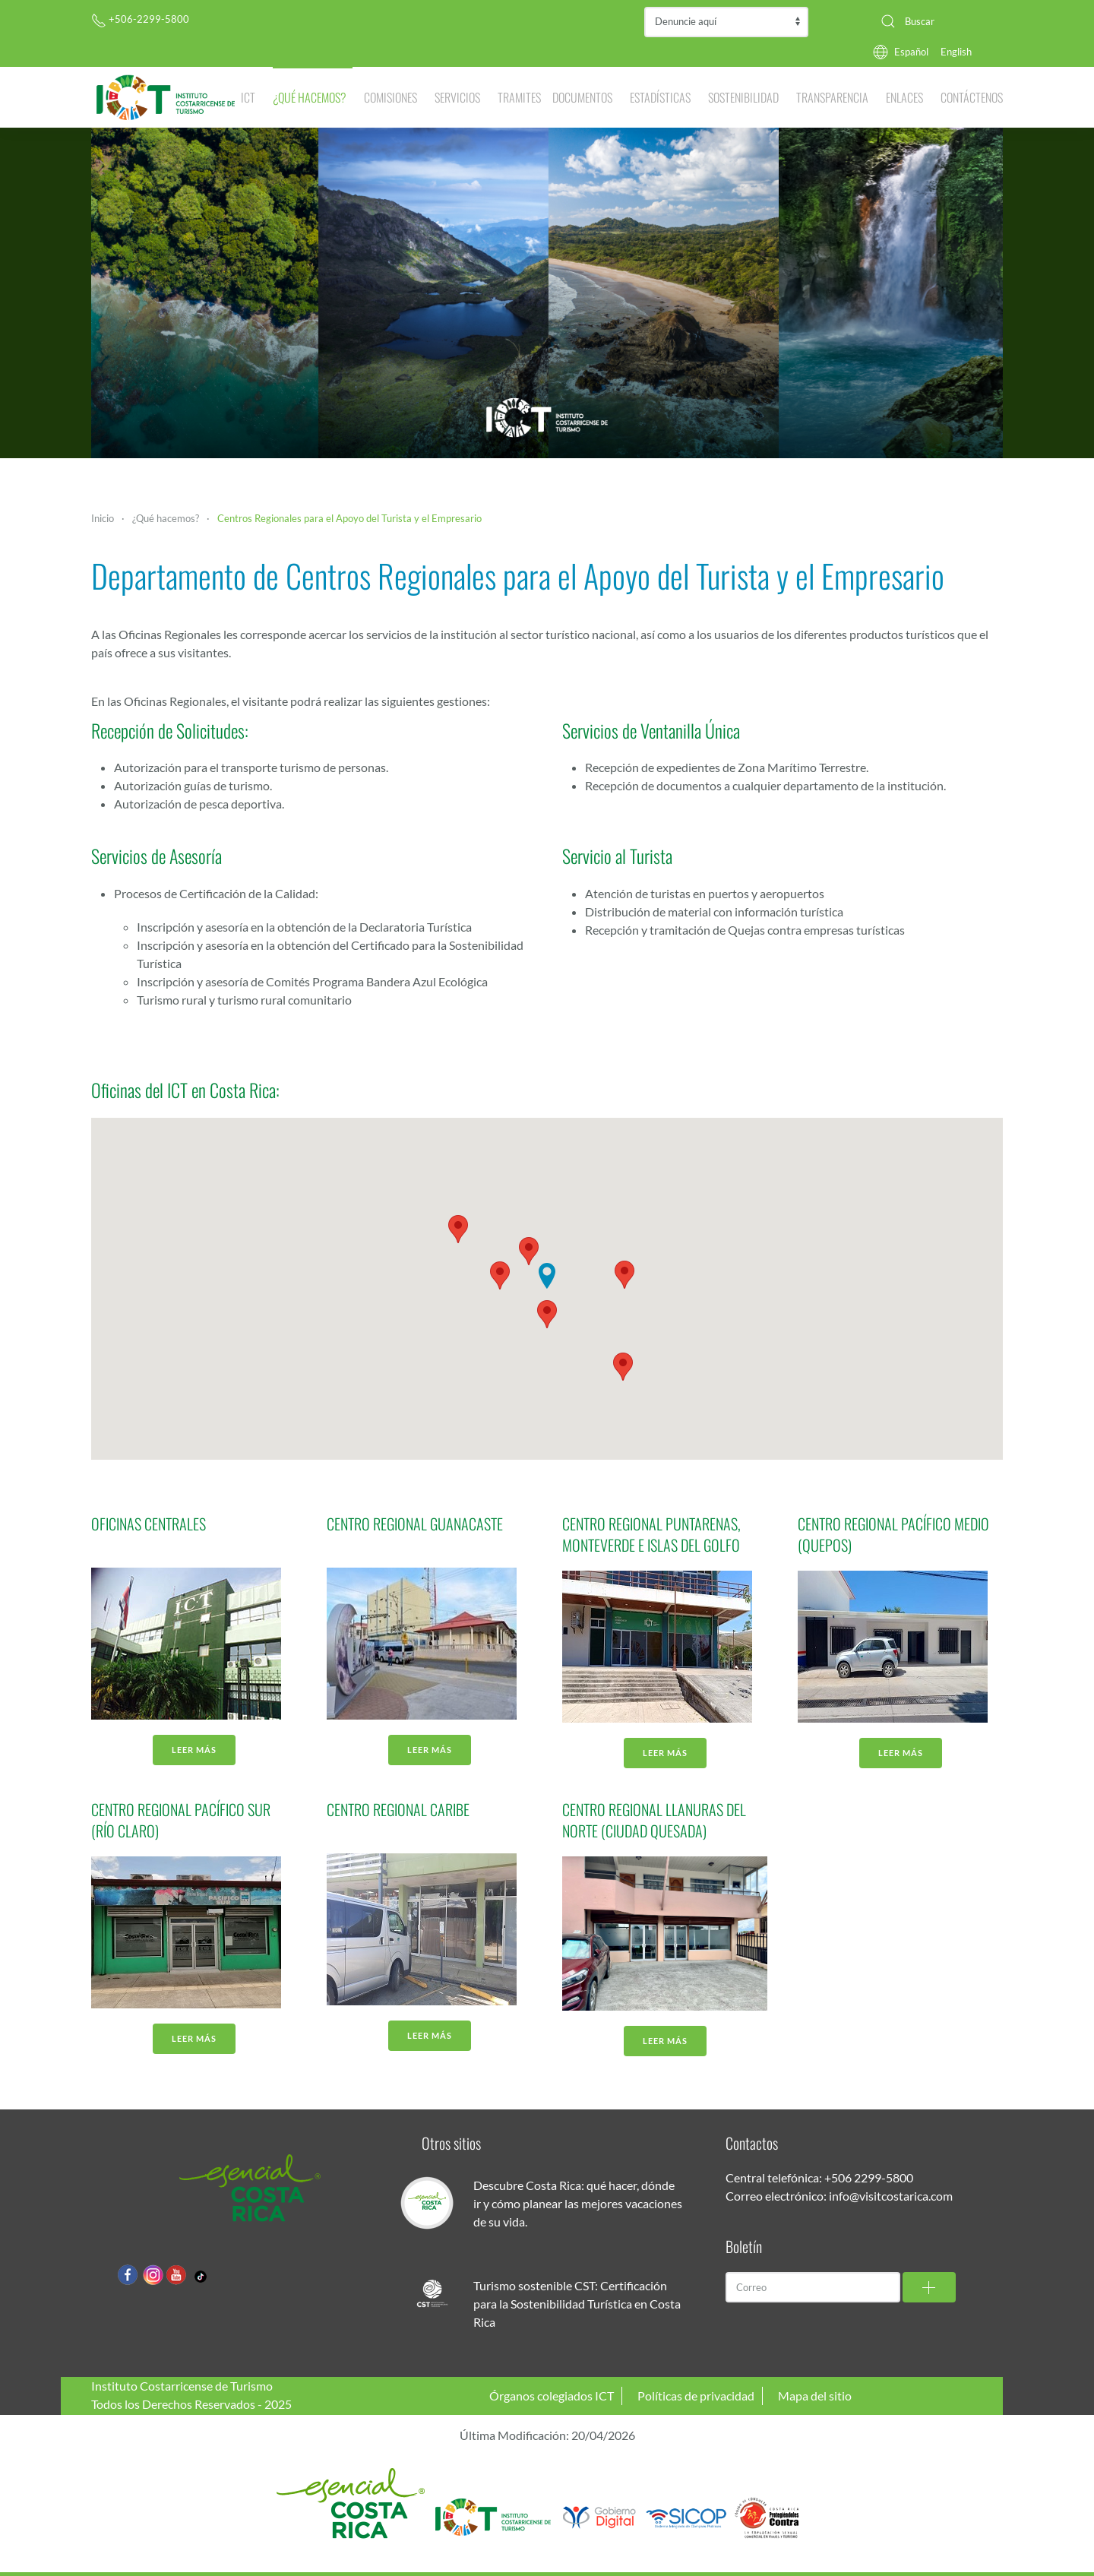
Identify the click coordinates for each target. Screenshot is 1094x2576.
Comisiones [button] (390, 97)
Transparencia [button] (832, 97)
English (956, 52)
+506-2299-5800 (140, 19)
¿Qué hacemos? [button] (309, 97)
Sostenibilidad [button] (743, 97)
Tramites (519, 97)
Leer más (194, 1750)
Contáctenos (972, 97)
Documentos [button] (582, 97)
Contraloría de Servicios (726, 22)
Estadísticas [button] (660, 97)
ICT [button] (248, 97)
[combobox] (936, 21)
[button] (529, 1251)
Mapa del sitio (815, 2395)
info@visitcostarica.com (891, 2195)
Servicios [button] (457, 97)
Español (911, 52)
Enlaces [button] (904, 97)
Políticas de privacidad (695, 2395)
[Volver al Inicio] (166, 97)
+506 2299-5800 (868, 2177)
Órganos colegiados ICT (551, 2395)
